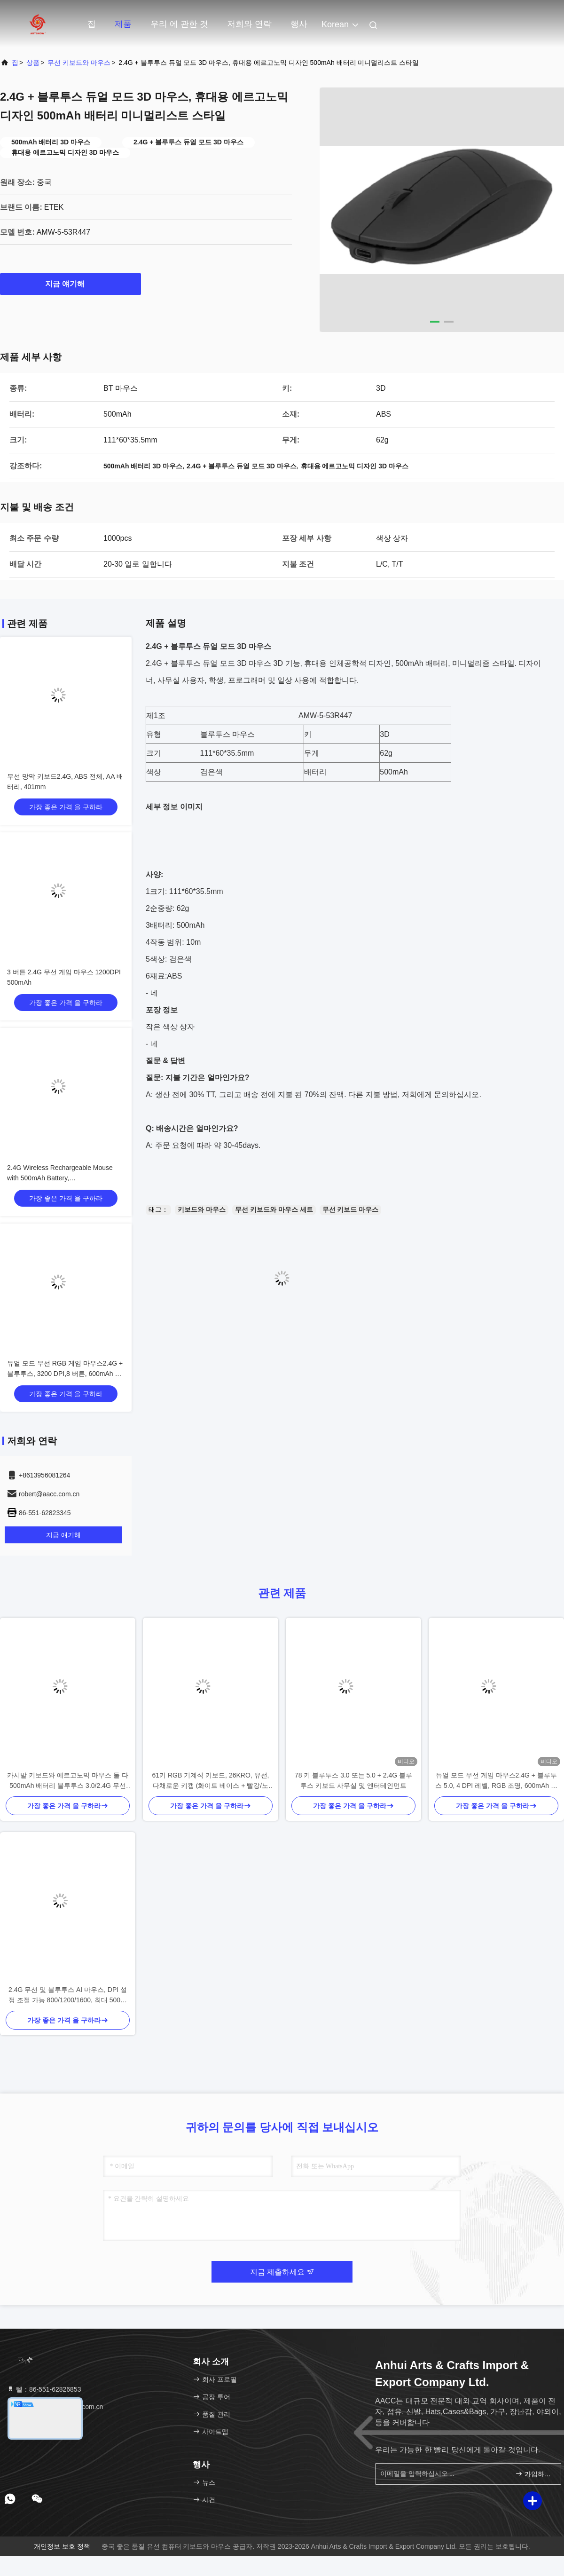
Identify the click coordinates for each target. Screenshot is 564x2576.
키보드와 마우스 (202, 1209)
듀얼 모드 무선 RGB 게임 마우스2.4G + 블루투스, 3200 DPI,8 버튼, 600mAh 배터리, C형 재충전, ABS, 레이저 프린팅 (65, 1373)
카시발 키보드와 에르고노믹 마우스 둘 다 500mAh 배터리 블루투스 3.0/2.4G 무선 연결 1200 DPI (67, 1781)
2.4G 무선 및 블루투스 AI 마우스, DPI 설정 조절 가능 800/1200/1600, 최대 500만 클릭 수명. (67, 1995)
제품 (123, 24)
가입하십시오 (534, 2474)
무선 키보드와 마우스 (78, 62)
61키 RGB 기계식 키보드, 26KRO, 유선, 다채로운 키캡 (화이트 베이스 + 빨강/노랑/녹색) (210, 1781)
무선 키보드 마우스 (350, 1209)
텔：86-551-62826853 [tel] (44, 2389)
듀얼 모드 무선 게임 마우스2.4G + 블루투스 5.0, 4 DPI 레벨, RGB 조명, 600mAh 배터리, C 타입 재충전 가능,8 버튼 (496, 1781)
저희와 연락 (249, 24)
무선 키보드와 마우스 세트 (274, 1209)
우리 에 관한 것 (179, 24)
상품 (32, 62)
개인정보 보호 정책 (62, 2546)
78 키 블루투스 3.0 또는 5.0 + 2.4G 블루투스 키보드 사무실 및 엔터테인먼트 (353, 1780)
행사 (298, 24)
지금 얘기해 (70, 283)
